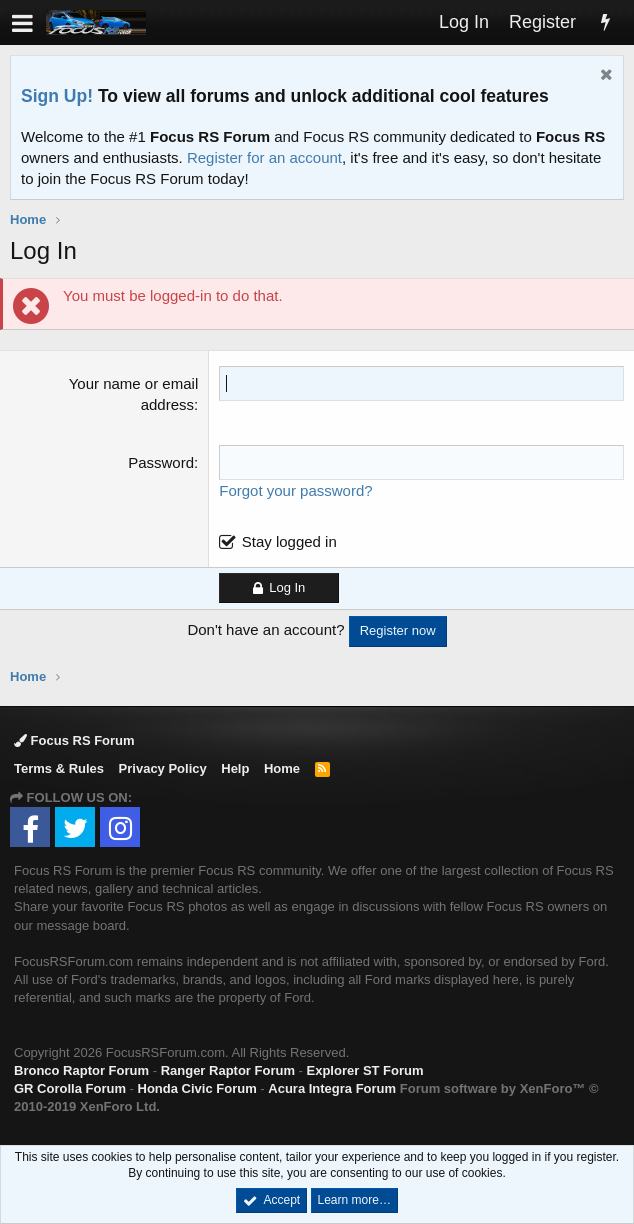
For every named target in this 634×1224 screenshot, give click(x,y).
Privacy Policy (163, 768)
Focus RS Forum (74, 740)
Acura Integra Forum (332, 1088)
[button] (22, 22)
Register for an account (264, 157)
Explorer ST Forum (365, 1070)
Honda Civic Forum (197, 1088)
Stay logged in (289, 541)
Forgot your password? (295, 490)
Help (235, 768)
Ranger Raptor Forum (228, 1070)
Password (161, 462)
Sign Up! (57, 96)
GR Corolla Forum (70, 1088)
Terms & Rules (59, 768)
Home (282, 768)
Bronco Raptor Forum (81, 1070)
